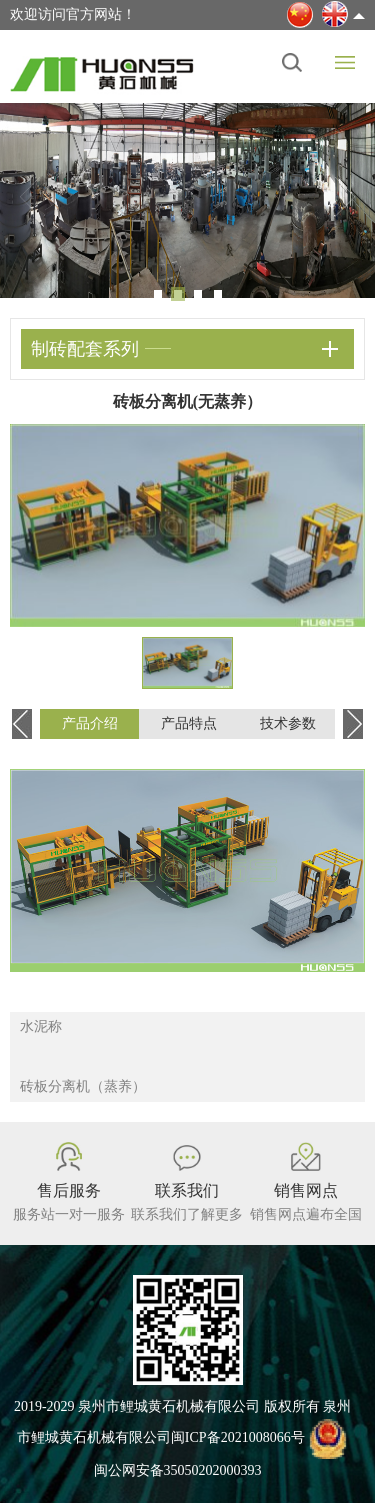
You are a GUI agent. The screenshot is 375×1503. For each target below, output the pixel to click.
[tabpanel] (187, 200)
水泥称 (41, 1026)
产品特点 (189, 723)
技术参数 (288, 723)
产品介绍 (90, 723)
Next (345, 197)
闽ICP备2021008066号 (238, 1438)
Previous (30, 197)
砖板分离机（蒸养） (83, 1086)
